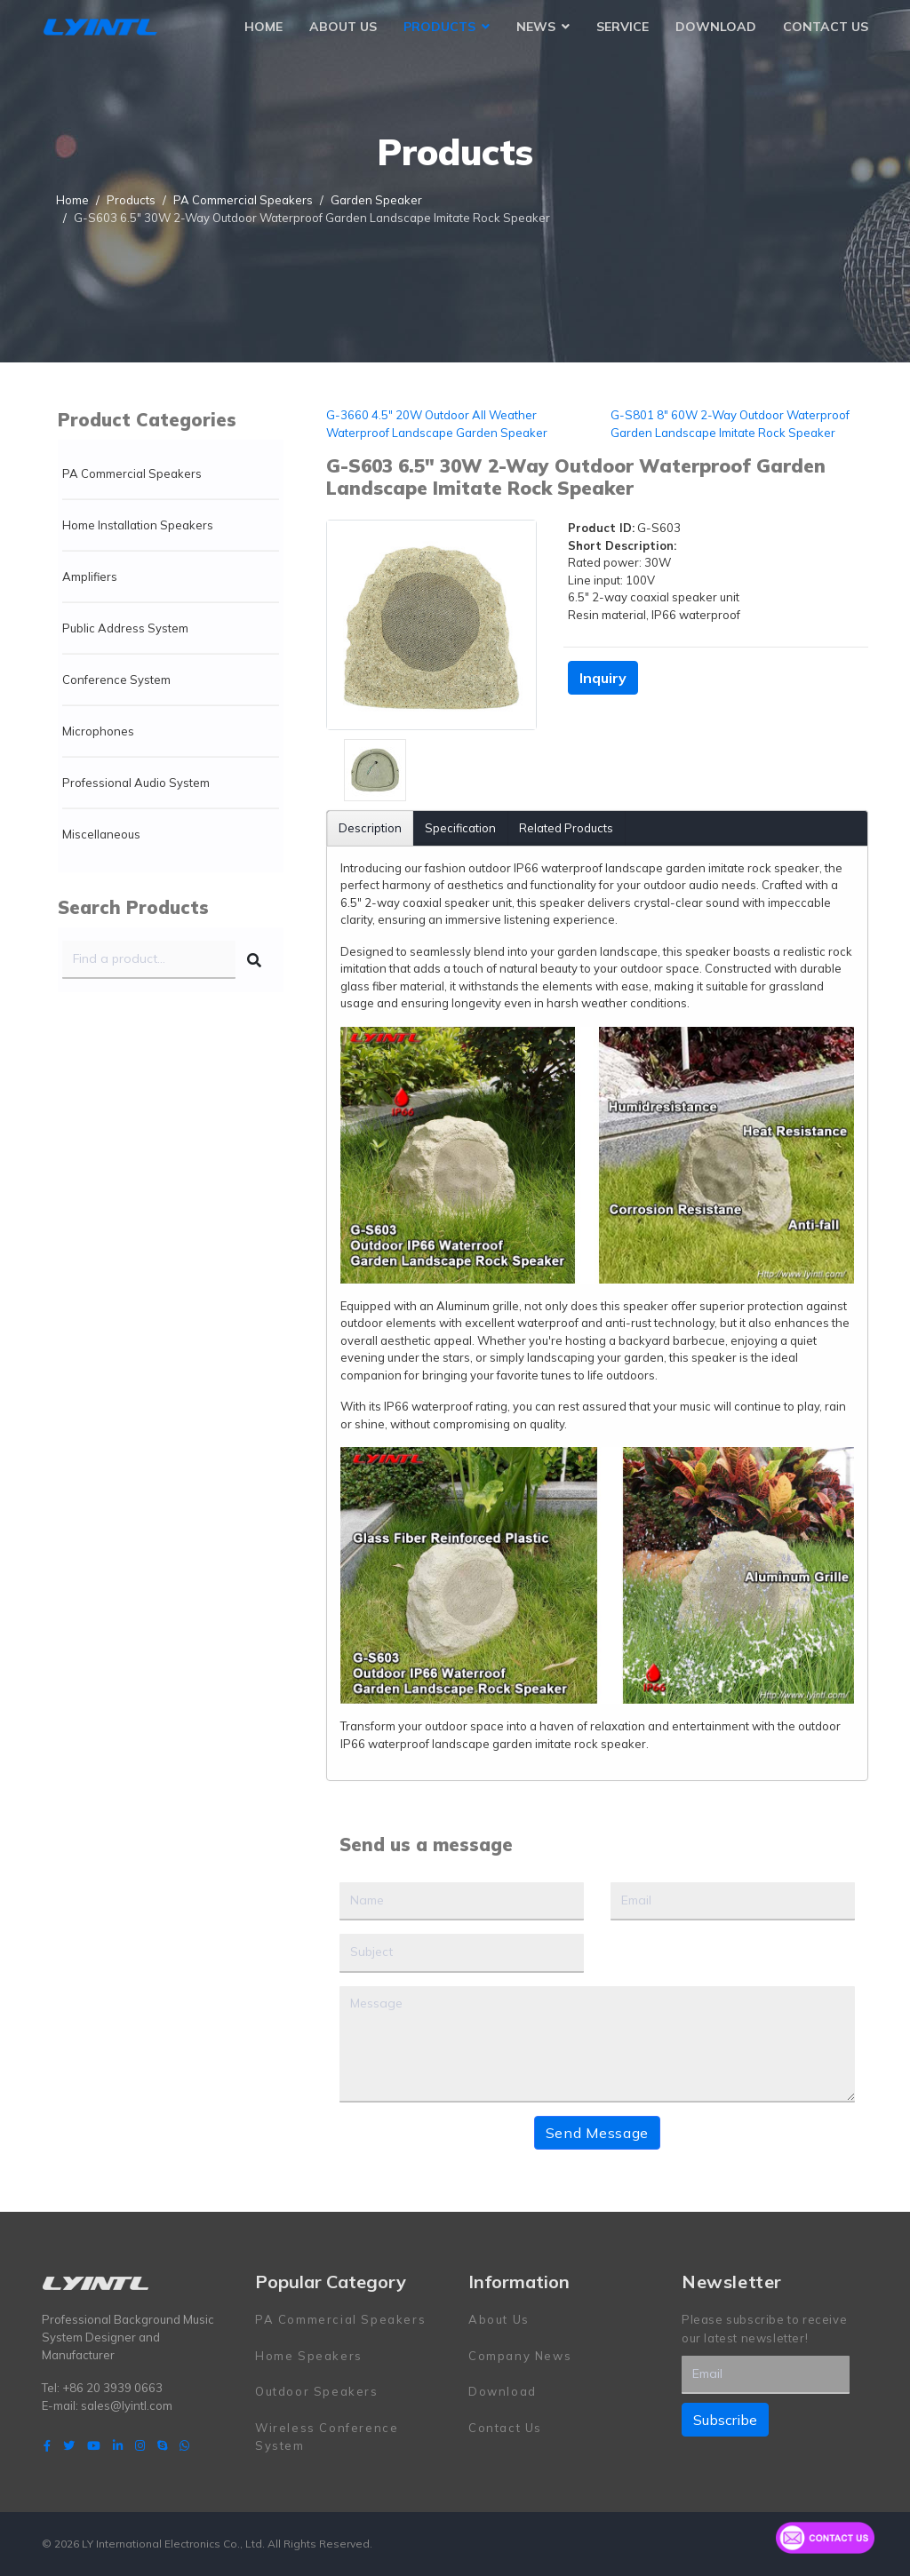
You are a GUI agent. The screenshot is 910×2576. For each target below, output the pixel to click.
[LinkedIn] (118, 2445)
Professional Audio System (136, 782)
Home (263, 27)
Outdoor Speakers (317, 2391)
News (535, 27)
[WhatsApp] (184, 2445)
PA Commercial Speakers (132, 473)
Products (439, 27)
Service (622, 27)
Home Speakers (309, 2356)
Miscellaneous (101, 834)
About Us (343, 27)
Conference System (116, 679)
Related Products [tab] (566, 828)
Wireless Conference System (326, 2437)
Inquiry (603, 678)
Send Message (597, 2133)
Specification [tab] (460, 828)
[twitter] (69, 2445)
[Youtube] (93, 2445)
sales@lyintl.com (126, 2405)
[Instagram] (140, 2445)
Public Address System (125, 628)
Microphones (98, 731)
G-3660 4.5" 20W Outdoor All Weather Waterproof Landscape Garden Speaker (436, 424)
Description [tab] (370, 828)
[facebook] (47, 2445)
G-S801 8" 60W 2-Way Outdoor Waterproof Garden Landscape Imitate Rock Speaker (730, 424)
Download (715, 27)
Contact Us (825, 27)
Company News (519, 2356)
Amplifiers (89, 576)
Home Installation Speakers (137, 525)
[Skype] (162, 2445)
